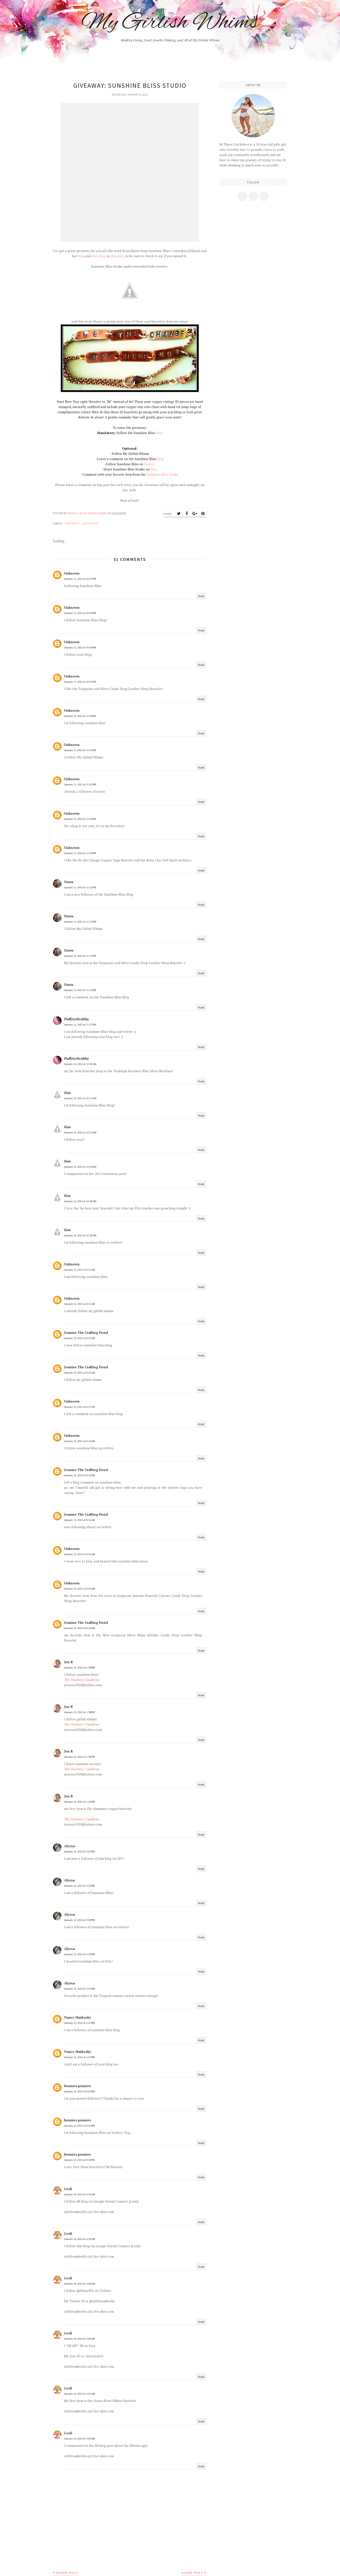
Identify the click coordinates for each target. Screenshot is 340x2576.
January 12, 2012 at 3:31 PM (79, 1988)
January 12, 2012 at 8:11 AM (79, 1269)
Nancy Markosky (77, 2017)
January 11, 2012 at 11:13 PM (80, 955)
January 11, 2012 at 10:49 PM (80, 613)
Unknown (72, 573)
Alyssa (69, 1846)
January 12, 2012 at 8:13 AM (79, 1406)
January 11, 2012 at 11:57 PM (80, 1024)
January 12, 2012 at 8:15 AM (79, 1475)
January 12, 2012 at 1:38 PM (79, 1667)
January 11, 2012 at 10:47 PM (80, 578)
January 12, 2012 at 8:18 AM (79, 1628)
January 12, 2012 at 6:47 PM (79, 2022)
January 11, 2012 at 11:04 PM (80, 818)
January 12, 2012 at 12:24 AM (80, 1166)
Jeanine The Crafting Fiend (86, 1332)
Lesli (68, 2189)
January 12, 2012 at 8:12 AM (79, 1338)
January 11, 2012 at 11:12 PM (80, 887)
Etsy (153, 469)
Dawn (69, 882)
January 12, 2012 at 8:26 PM (79, 2125)
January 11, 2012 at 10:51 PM (80, 681)
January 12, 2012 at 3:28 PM (79, 1920)
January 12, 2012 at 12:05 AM (80, 1064)
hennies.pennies (77, 2086)
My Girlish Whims (170, 23)
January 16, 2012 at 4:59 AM (79, 2194)
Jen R (68, 1662)
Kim (67, 1092)
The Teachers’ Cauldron (81, 1680)
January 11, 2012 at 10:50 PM (80, 647)
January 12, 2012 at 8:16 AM (79, 1520)
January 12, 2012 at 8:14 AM (79, 1441)
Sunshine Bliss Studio (162, 474)
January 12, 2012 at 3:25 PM (79, 1851)
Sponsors (90, 523)
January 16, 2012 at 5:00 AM (79, 2283)
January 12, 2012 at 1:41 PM (79, 1801)
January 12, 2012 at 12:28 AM (80, 1201)
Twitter (149, 464)
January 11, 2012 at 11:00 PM (80, 716)
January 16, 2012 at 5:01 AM (79, 2393)
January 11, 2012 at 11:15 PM (80, 990)
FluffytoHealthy (76, 1019)
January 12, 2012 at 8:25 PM (79, 2091)
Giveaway (72, 523)
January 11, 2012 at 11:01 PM (80, 750)
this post (117, 256)
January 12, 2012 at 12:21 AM (80, 1098)
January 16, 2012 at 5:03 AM (79, 2438)
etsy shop (98, 256)
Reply (201, 596)
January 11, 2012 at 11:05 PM (80, 853)
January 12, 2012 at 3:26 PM (79, 1885)
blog (81, 256)
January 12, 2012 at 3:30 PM (79, 1954)
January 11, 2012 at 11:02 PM (80, 784)
